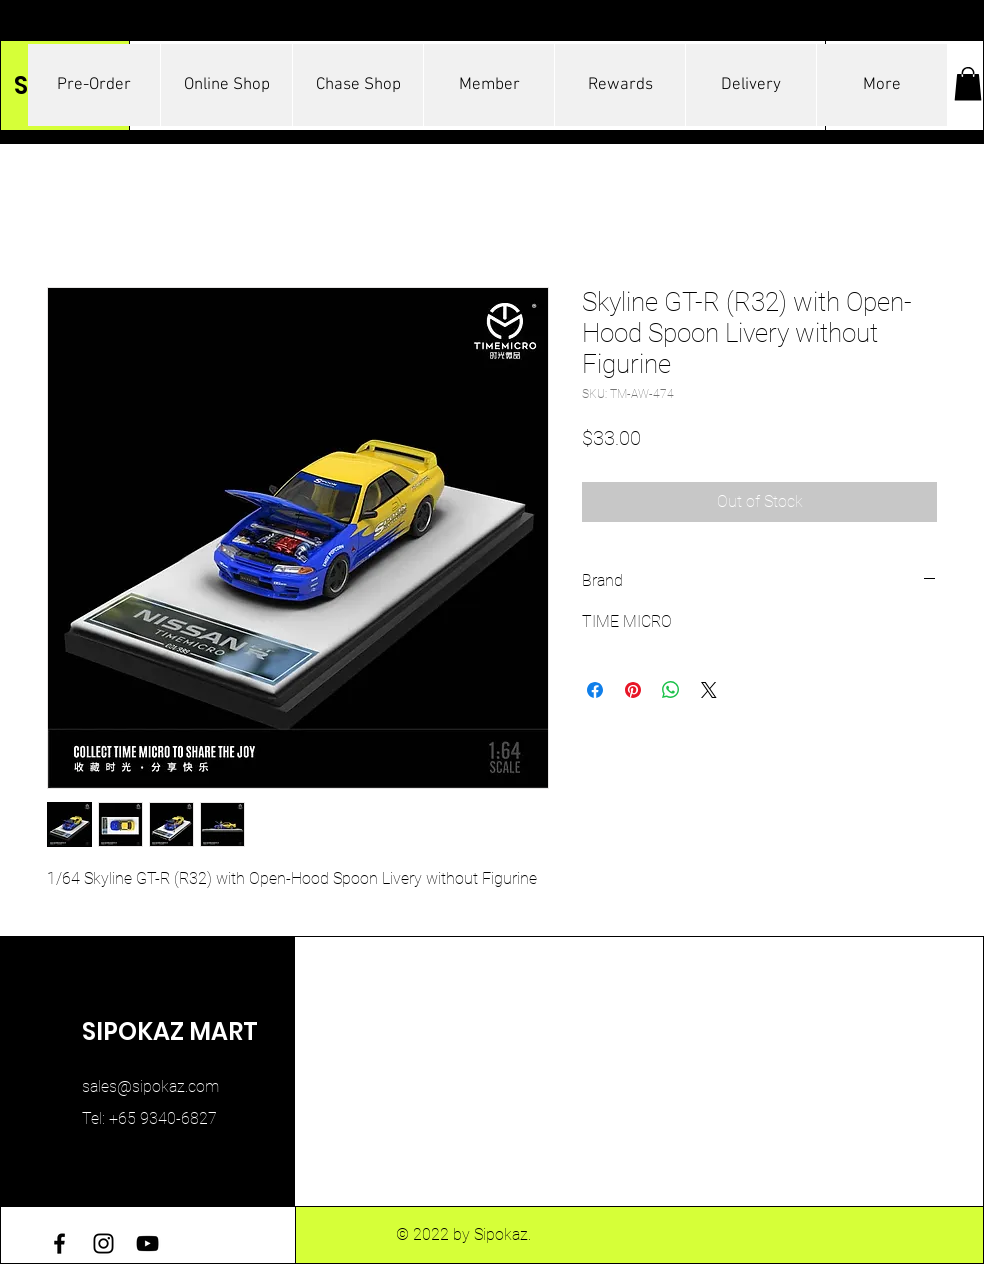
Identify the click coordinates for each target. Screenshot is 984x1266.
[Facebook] (59, 1243)
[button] (968, 83)
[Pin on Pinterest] (633, 690)
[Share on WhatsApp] (671, 690)
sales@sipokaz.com (150, 1086)
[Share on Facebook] (595, 690)
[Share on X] (709, 690)
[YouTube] (147, 1243)
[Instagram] (103, 1243)
